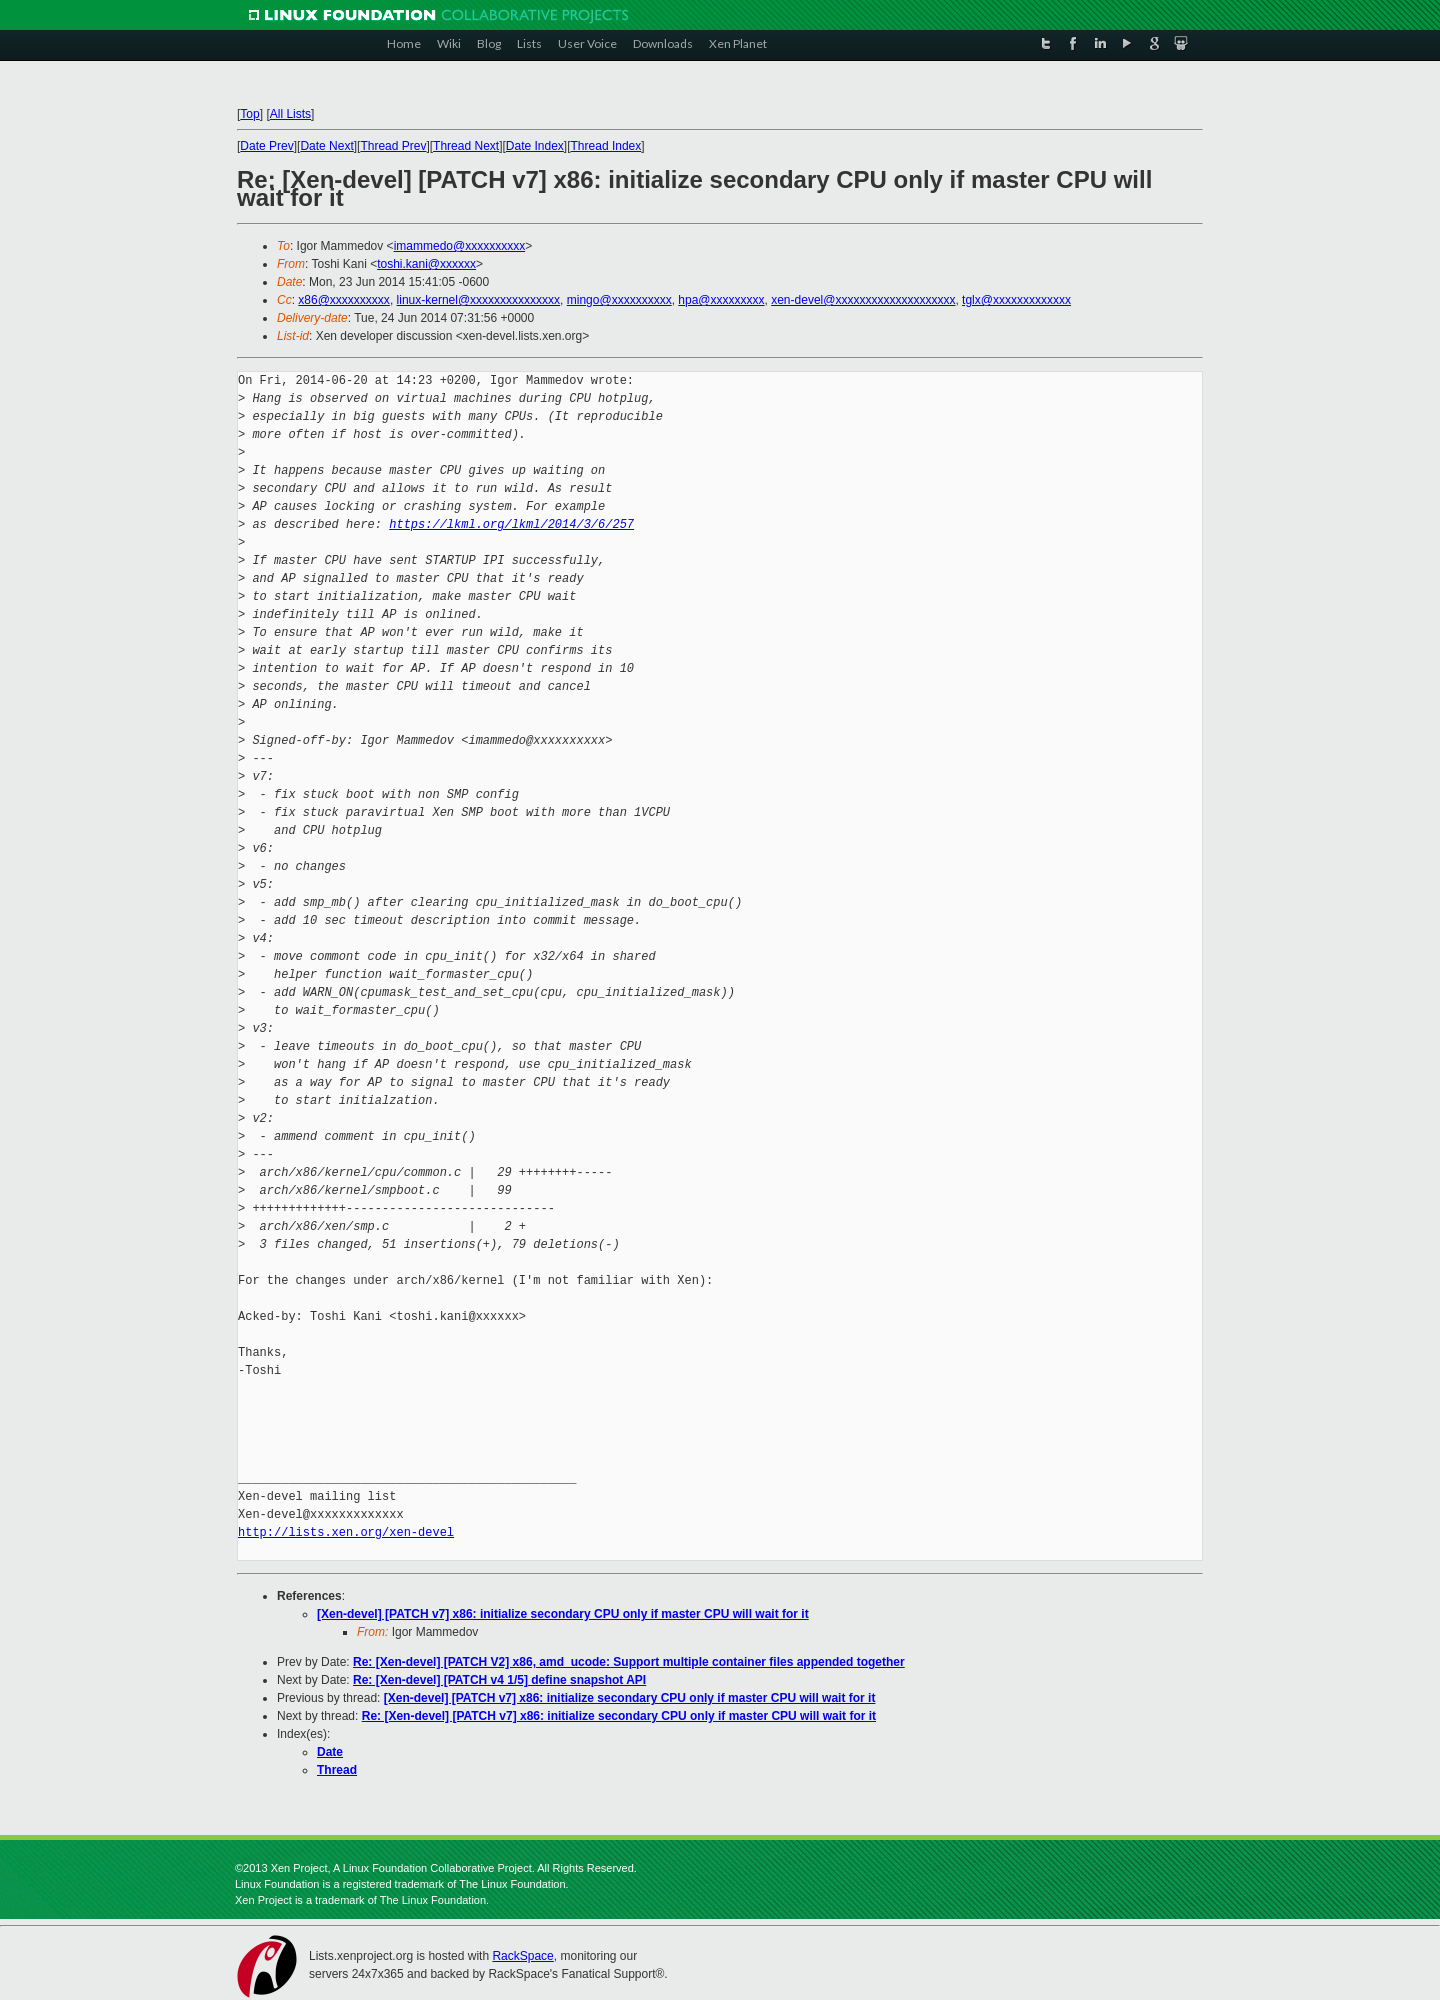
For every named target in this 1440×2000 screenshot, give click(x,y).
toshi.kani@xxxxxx (426, 264)
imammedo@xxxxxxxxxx (460, 246)
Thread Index (606, 146)
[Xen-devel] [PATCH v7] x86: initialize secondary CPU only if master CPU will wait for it (563, 1614)
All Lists (290, 114)
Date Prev (266, 146)
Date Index (535, 146)
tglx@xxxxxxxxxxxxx (1016, 300)
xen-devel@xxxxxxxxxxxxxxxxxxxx (863, 300)
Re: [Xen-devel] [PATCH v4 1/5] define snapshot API (499, 1680)
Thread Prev (393, 146)
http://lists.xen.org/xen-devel (346, 1532)
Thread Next (466, 146)
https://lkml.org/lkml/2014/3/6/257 (511, 524)
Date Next (326, 146)
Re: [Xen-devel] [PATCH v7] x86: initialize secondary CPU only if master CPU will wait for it (619, 1716)
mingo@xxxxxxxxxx (619, 300)
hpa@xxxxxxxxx (721, 300)
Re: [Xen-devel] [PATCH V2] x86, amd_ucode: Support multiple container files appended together (629, 1662)
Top (249, 114)
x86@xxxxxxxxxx (344, 300)
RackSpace (522, 1956)
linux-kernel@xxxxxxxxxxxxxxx (479, 300)
